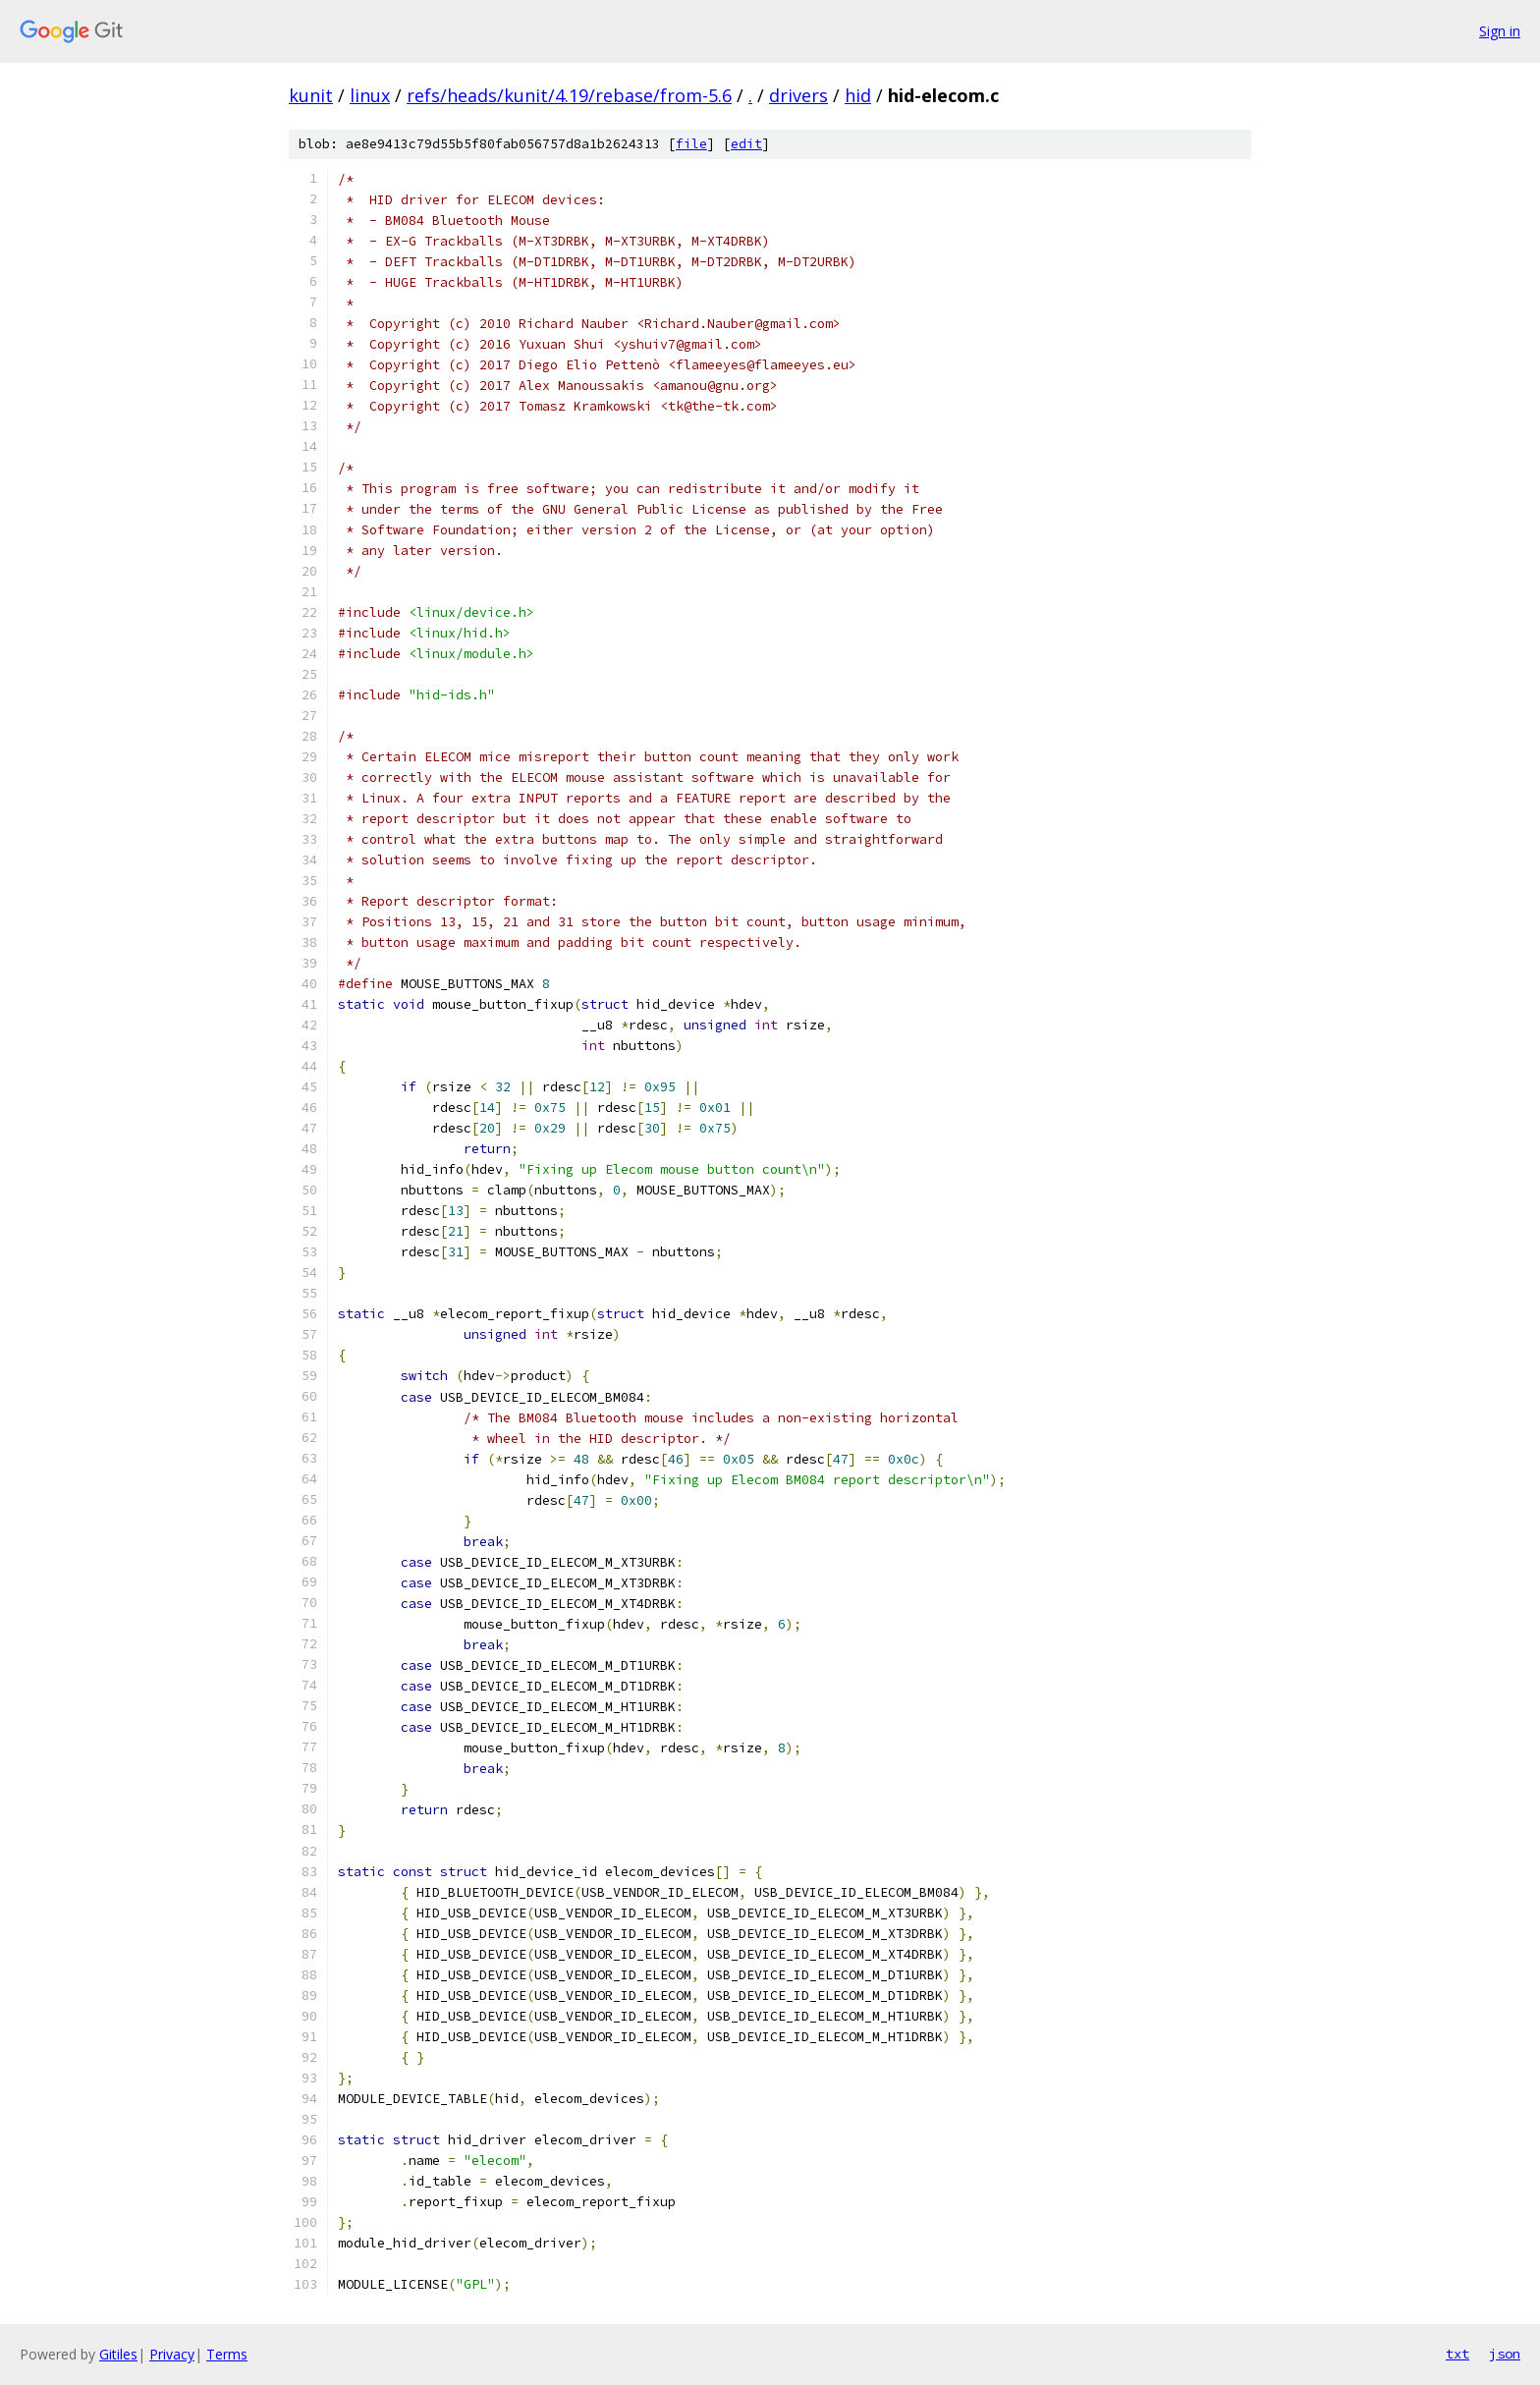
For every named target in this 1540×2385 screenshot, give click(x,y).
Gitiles (118, 2354)
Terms (227, 2354)
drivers (798, 95)
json (1504, 2353)
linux (370, 95)
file (691, 144)
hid (858, 95)
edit (746, 144)
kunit (311, 95)
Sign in (1499, 31)
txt (1457, 2353)
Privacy (171, 2354)
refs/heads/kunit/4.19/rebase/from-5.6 (569, 95)
